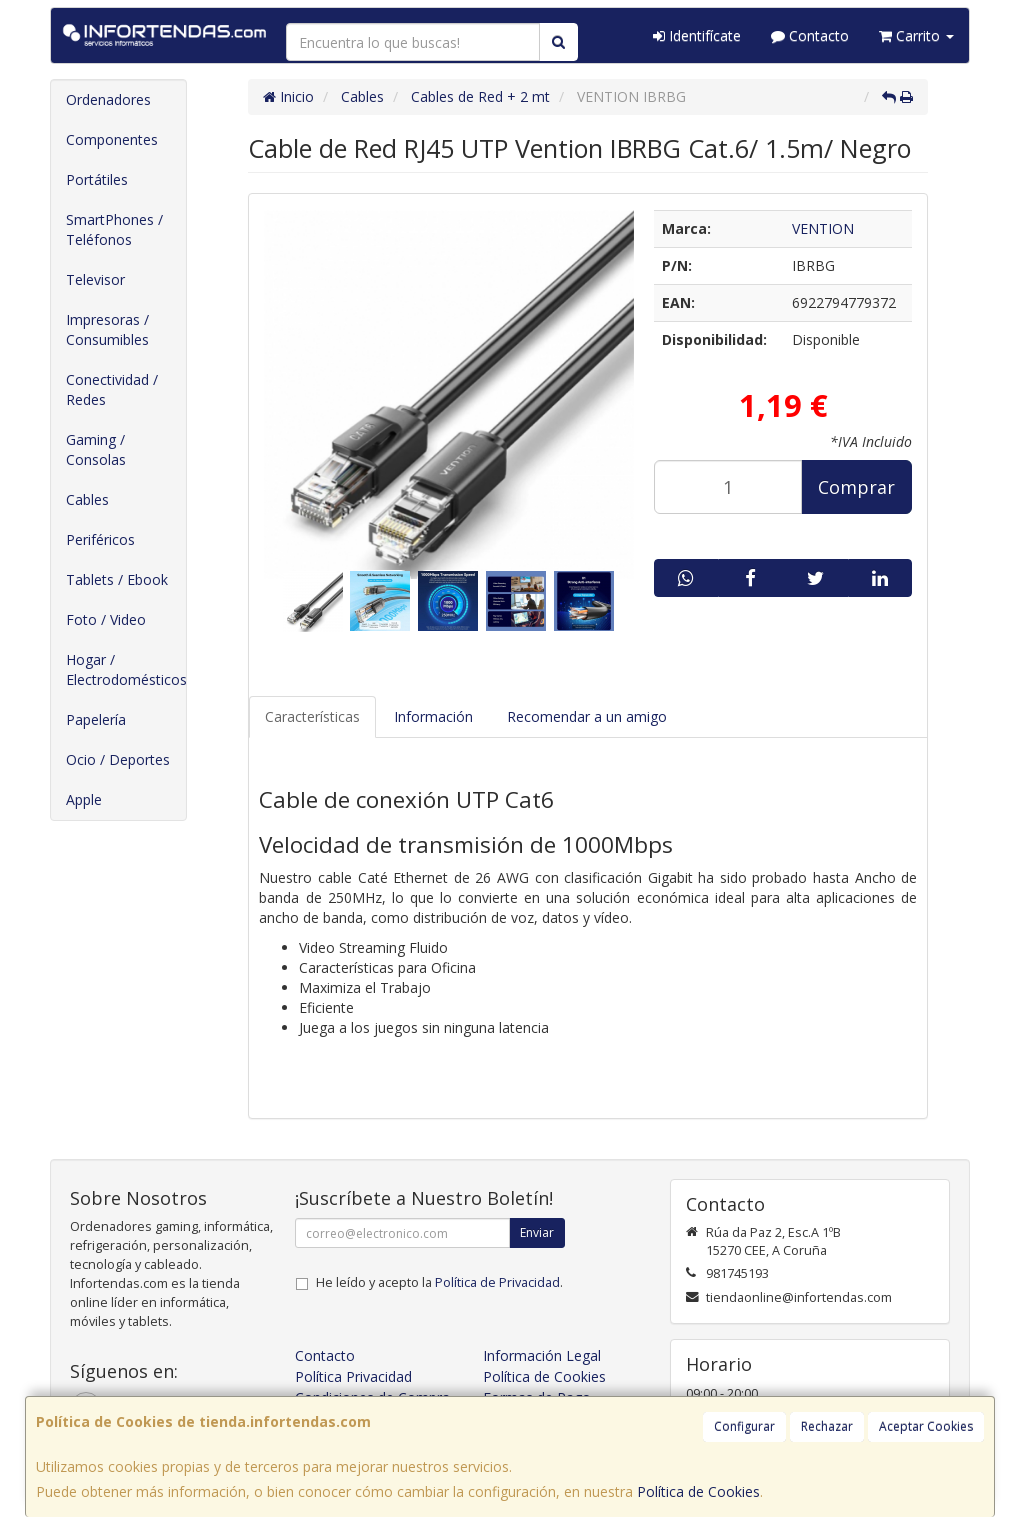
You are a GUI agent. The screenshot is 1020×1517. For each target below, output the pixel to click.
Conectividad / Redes (112, 389)
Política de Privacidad (497, 1282)
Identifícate (697, 35)
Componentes (112, 139)
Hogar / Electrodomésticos (126, 669)
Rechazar (827, 1426)
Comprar (856, 487)
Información (433, 716)
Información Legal (542, 1355)
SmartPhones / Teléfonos (114, 229)
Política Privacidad (353, 1376)
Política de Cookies (698, 1491)
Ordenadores (108, 99)
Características (312, 716)
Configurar (744, 1426)
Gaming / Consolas (96, 449)
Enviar (537, 1232)
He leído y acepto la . (439, 1282)
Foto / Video (106, 619)
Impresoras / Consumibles (107, 329)
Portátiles (97, 179)
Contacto (810, 35)
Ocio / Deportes (118, 759)
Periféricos (100, 539)
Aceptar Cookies (926, 1426)
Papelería (96, 719)
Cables (87, 499)
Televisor (95, 279)
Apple (84, 799)
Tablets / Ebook (117, 579)
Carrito (916, 35)
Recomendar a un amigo (587, 716)
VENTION (823, 228)
